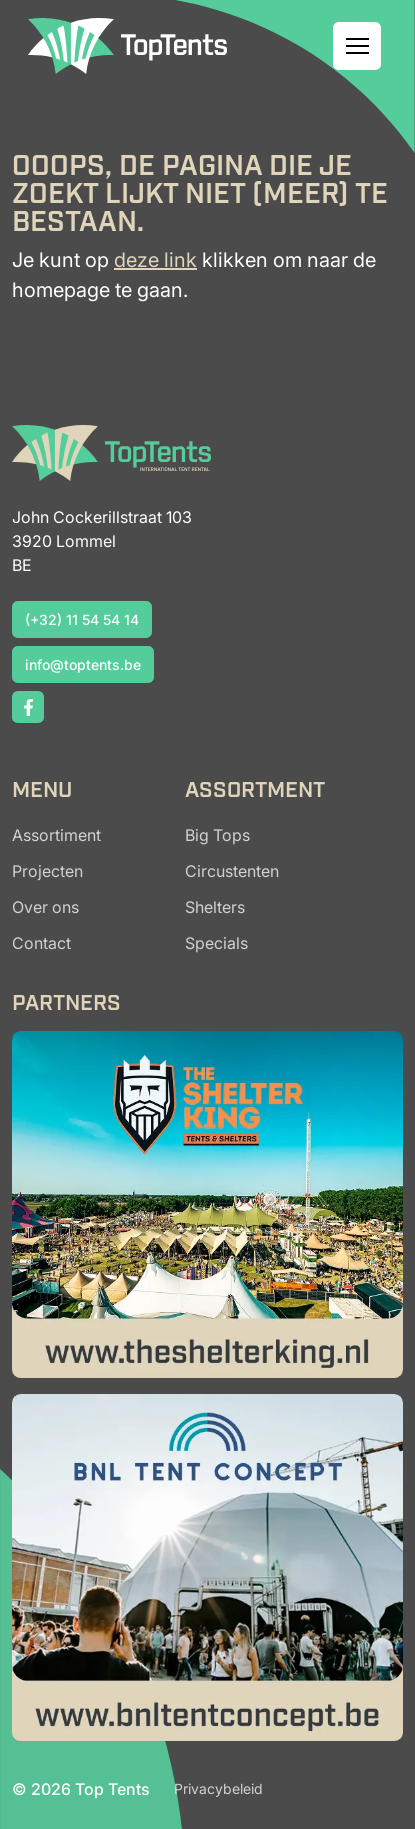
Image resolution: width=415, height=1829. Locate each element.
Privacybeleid (218, 1788)
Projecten (47, 871)
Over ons (45, 907)
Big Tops (217, 835)
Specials (216, 943)
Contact (41, 943)
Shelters (215, 907)
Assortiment (56, 835)
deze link (155, 260)
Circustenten (232, 871)
